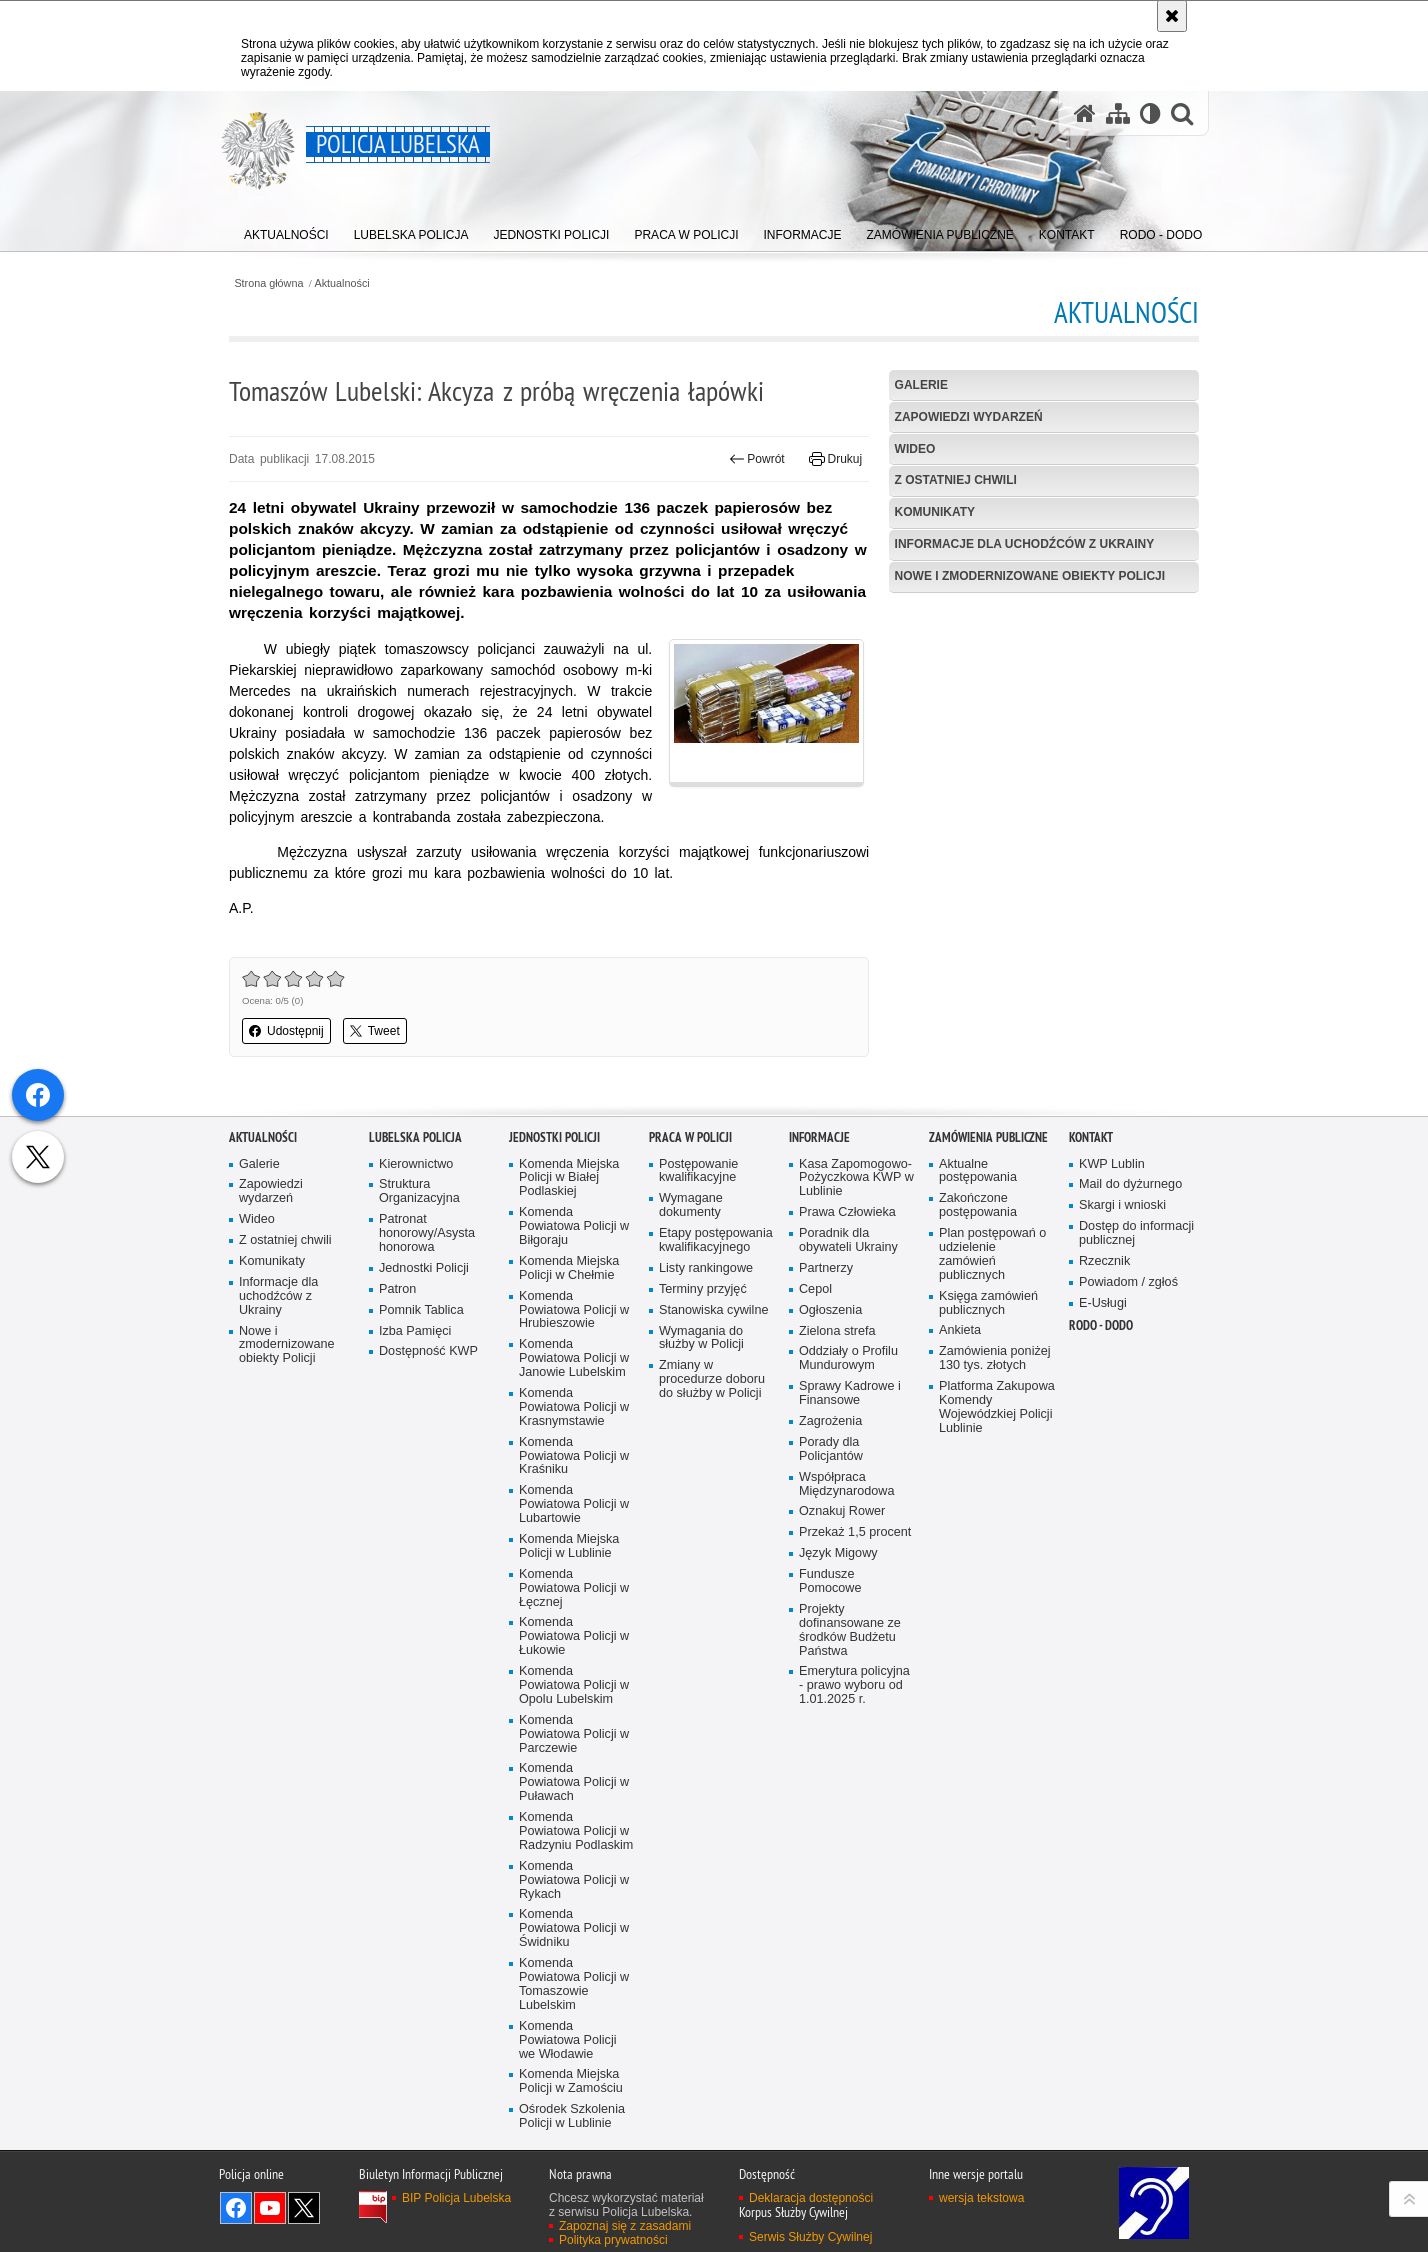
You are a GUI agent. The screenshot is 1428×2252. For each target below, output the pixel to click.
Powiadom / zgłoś (1128, 1436)
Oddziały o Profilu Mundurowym (848, 1513)
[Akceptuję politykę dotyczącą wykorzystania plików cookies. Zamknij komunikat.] (1172, 16)
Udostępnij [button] (286, 1031)
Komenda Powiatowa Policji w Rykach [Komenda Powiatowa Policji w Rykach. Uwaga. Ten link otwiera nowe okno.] (574, 2034)
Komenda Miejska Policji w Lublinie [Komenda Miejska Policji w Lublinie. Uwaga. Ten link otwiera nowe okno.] (569, 1700)
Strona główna (268, 283)
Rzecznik (1104, 1415)
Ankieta (960, 1485)
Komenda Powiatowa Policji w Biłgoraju (574, 1380)
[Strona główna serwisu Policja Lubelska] (1085, 113)
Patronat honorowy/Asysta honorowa (427, 1387)
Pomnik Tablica (421, 1464)
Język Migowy (838, 1708)
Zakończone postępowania (978, 1360)
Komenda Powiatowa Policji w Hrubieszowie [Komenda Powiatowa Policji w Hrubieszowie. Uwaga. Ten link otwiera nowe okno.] (574, 1464)
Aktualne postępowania (978, 1325)
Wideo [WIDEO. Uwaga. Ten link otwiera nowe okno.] (915, 449)
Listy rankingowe (706, 1422)
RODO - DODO (1101, 1479)
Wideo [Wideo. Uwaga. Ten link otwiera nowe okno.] (257, 1373)
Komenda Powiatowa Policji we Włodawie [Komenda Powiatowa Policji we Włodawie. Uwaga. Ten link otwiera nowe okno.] (568, 2194)
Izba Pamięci (415, 1485)
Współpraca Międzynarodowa (846, 1638)
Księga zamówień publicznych (988, 1457)
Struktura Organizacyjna (419, 1346)
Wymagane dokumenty (691, 1360)
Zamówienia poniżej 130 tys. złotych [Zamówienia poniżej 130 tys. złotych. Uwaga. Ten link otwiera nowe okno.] (995, 1513)
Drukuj (835, 459)
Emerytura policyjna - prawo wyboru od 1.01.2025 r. (854, 1840)
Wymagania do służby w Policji (701, 1492)
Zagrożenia (830, 1575)
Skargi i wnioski (1122, 1360)
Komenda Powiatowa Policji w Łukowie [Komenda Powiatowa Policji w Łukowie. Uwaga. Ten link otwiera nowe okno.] (574, 1791)
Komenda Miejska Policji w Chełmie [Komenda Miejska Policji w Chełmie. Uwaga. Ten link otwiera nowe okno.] (569, 1422)
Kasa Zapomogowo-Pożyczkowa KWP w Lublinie (856, 1332)
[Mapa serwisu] (1118, 113)
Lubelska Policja (415, 1291)
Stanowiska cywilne (713, 1464)
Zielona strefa (837, 1485)
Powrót (757, 459)
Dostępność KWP (428, 1506)
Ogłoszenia (830, 1464)
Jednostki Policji (424, 1422)
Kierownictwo (416, 1318)
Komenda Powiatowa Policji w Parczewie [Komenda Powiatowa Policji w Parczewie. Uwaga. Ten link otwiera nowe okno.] (574, 1888)
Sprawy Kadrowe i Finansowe (850, 1548)
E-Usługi (1103, 1457)
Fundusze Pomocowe (830, 1735)
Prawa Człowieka (847, 1366)
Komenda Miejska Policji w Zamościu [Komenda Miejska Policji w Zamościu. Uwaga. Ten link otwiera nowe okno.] (571, 2236)
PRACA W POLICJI (690, 1291)
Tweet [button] (375, 1031)
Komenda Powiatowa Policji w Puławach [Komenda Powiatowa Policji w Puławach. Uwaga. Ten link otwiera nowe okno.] (574, 1937)
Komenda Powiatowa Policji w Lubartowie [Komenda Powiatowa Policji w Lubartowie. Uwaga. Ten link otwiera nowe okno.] (574, 1659)
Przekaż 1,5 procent (855, 1687)
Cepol (815, 1443)
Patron (397, 1443)
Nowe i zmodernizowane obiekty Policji (1030, 576)
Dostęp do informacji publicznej (1136, 1387)
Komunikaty (935, 512)
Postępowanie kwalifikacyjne (698, 1325)
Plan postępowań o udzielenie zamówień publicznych (992, 1408)
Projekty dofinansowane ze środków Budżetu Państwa (850, 1784)
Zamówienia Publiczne (988, 1291)
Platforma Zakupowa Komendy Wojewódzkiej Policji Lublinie (997, 1561)
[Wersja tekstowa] (1150, 113)
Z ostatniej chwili (956, 480)
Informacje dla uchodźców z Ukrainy (1025, 544)
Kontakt (1091, 1291)
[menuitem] (286, 230)
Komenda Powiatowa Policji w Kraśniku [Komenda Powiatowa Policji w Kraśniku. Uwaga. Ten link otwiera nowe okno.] (574, 1610)
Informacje (819, 1291)
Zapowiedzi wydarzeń (969, 417)
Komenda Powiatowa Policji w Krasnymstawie (574, 1561)
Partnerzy (826, 1422)
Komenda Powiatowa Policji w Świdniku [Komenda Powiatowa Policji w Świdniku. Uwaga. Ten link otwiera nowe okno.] (574, 2083)
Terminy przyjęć (703, 1443)
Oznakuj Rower (842, 1666)
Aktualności (342, 283)
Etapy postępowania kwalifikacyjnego (716, 1394)
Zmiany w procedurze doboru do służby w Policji (712, 1534)
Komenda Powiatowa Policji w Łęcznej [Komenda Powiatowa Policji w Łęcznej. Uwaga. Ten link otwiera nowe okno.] (574, 1742)
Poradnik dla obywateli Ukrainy (848, 1394)
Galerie (921, 385)
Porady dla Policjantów (831, 1603)
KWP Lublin (1112, 1318)
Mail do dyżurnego (1130, 1339)
